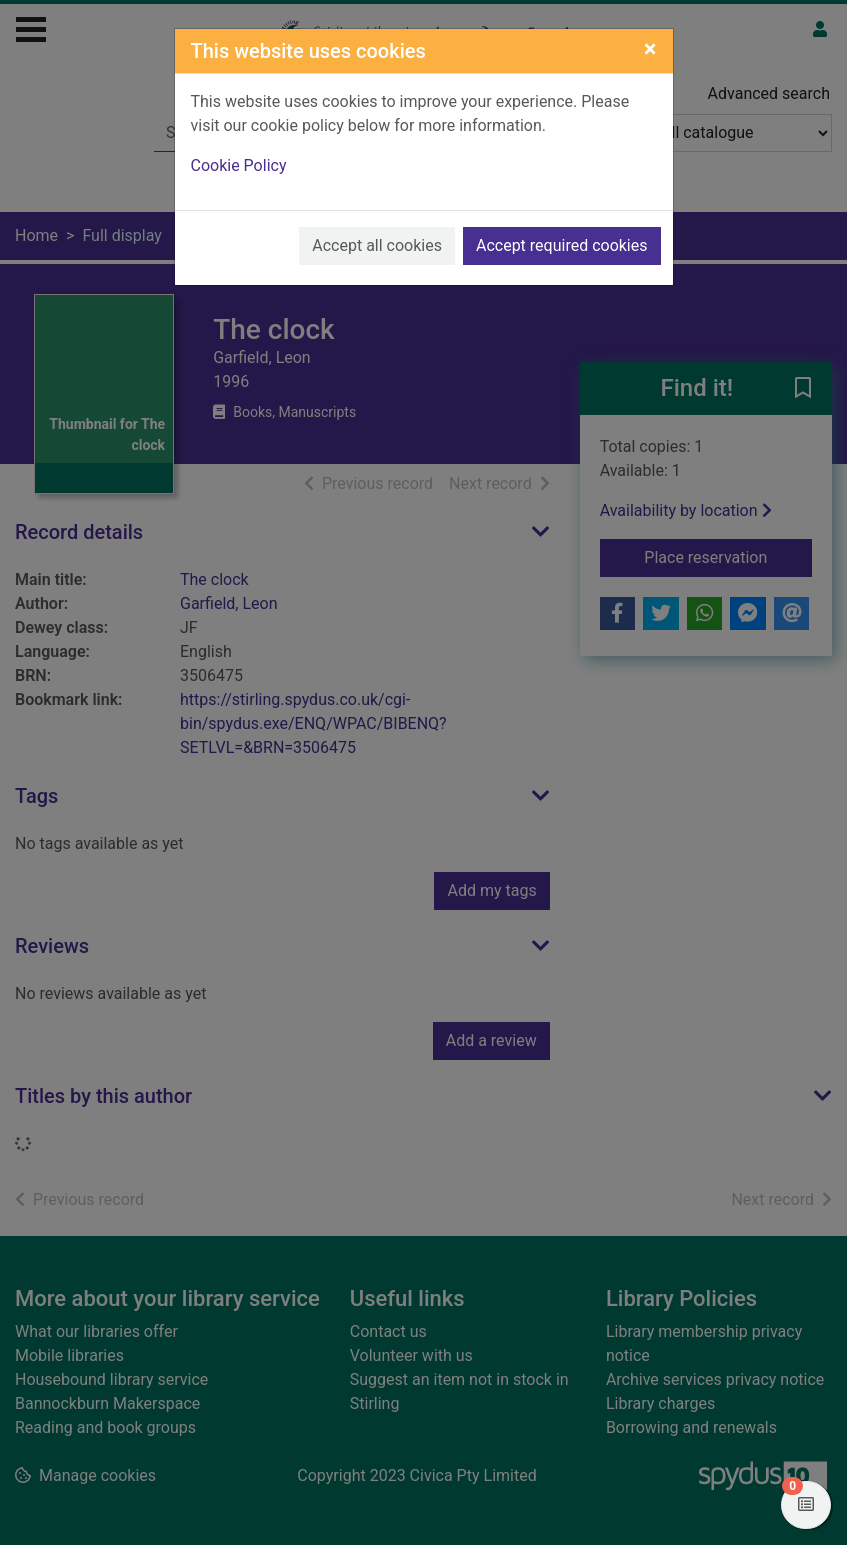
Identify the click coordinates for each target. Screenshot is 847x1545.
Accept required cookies (562, 245)
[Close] (650, 49)
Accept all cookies (377, 245)
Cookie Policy (239, 165)
